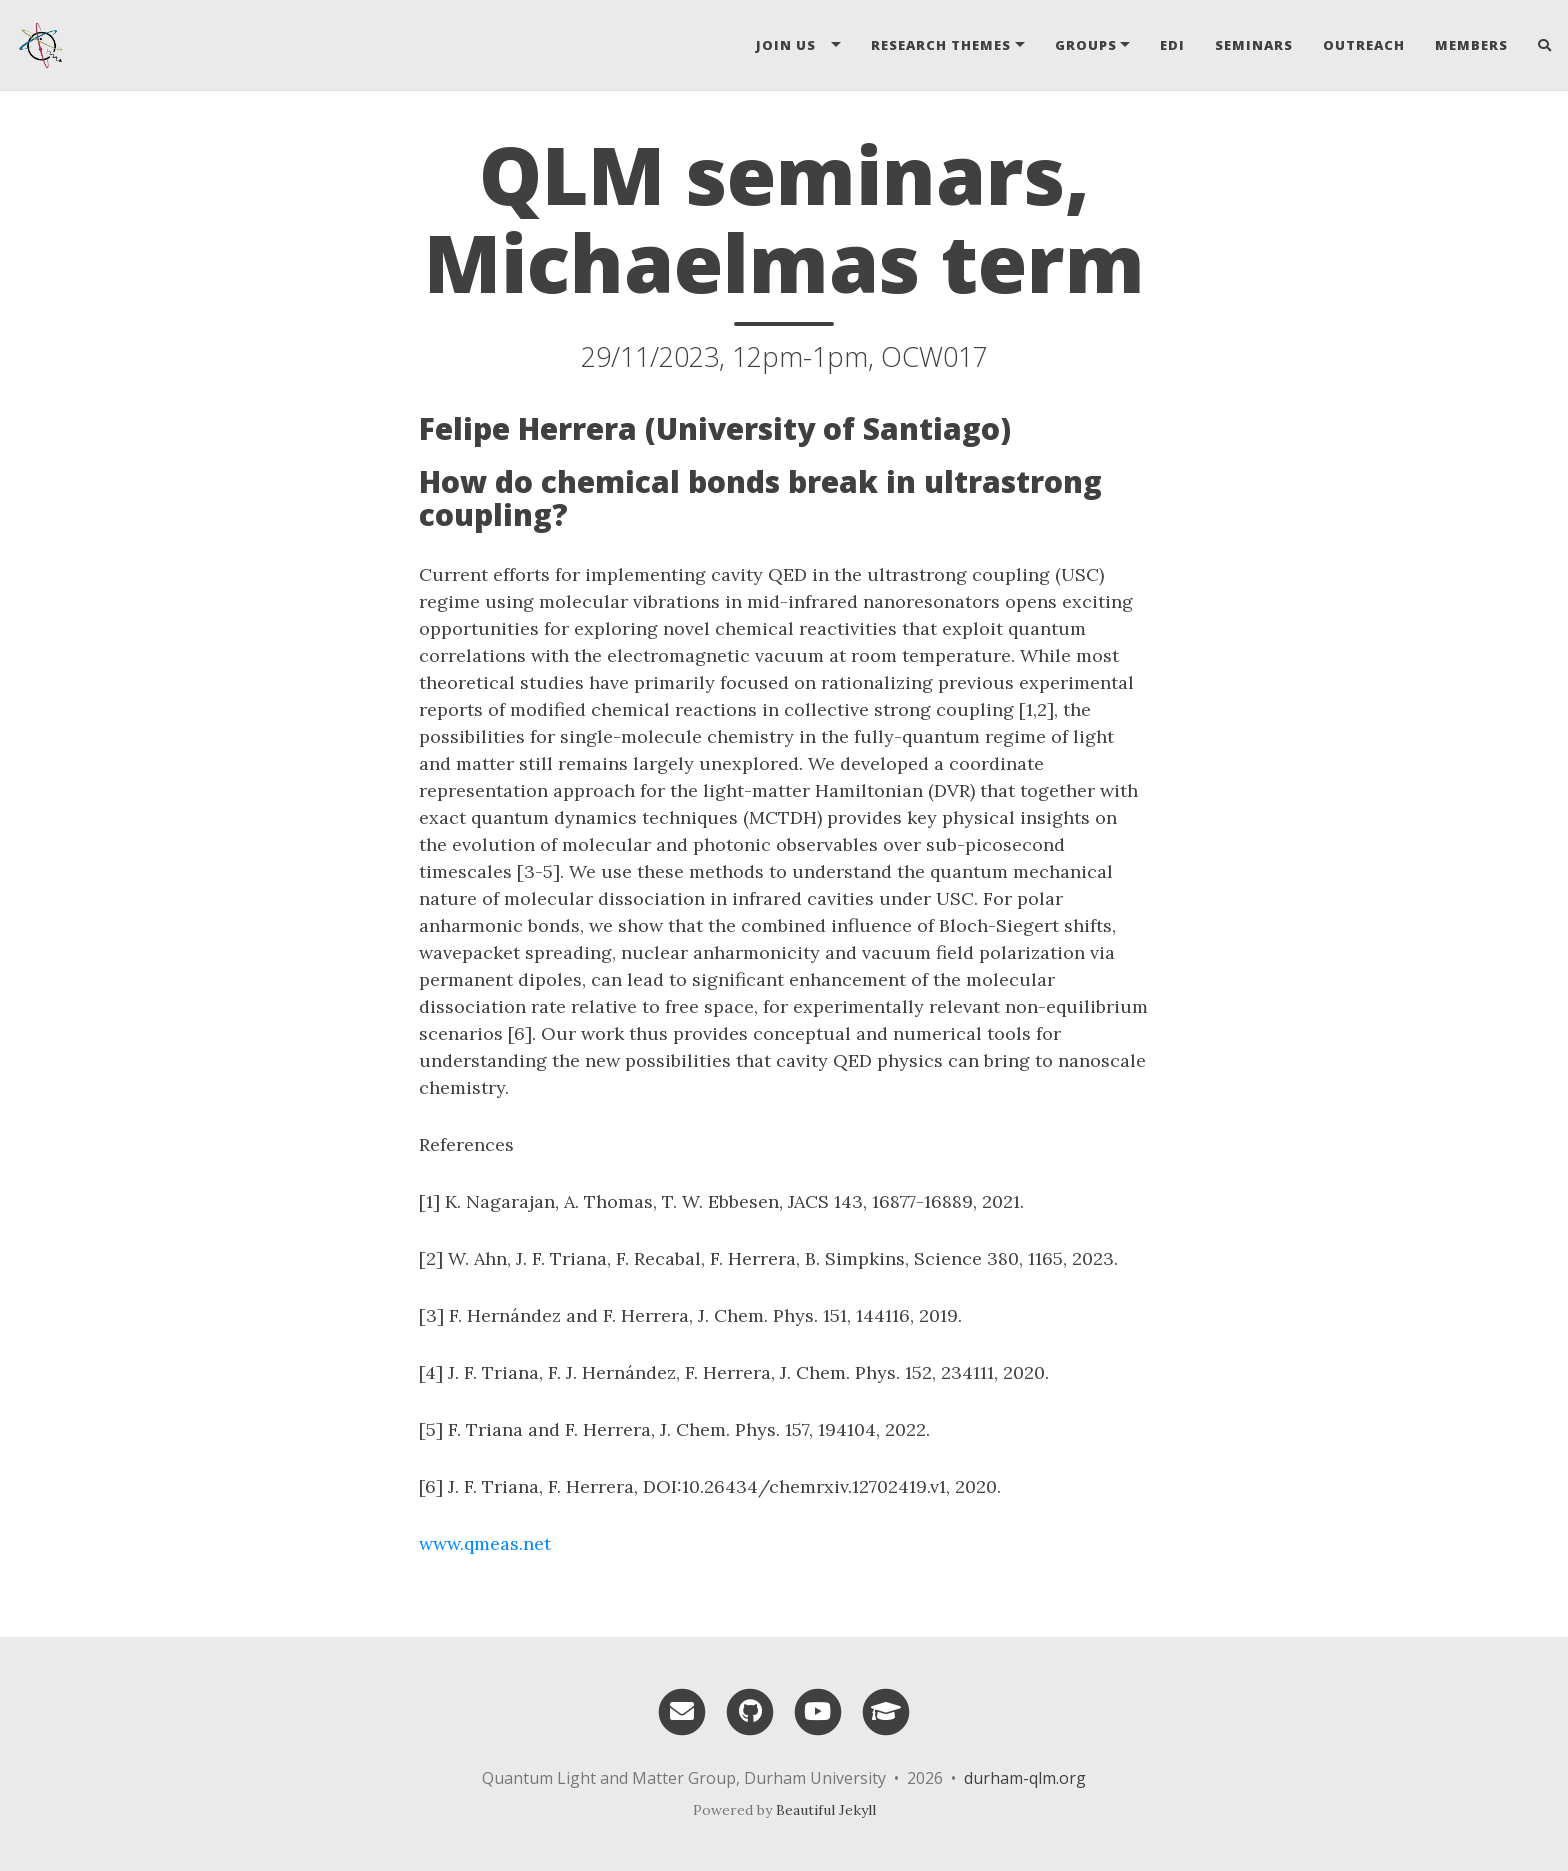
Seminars (1254, 45)
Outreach (1364, 45)
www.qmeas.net (485, 1543)
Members (1471, 45)
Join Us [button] (792, 45)
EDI (1172, 45)
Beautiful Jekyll (826, 1810)
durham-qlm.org (1025, 1778)
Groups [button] (1086, 45)
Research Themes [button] (941, 45)
